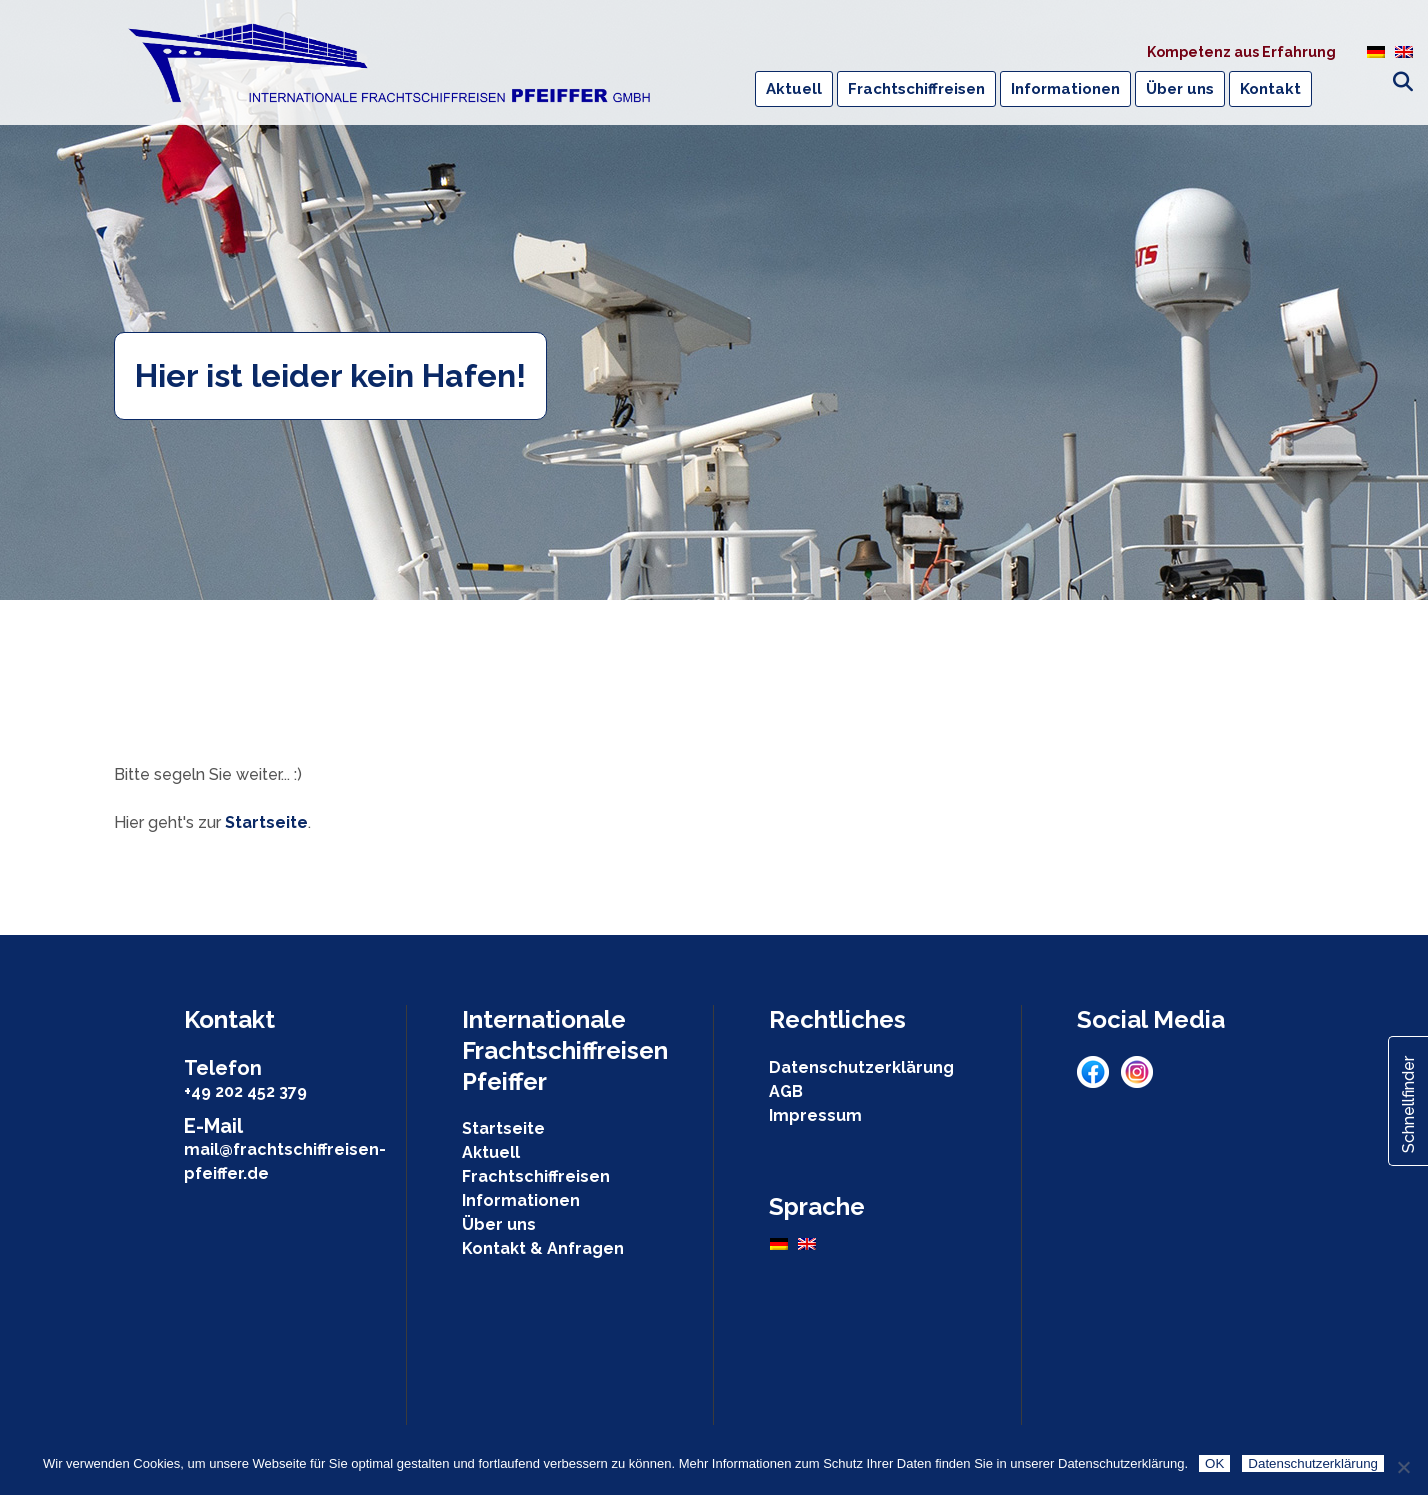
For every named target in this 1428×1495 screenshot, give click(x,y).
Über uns (499, 1224)
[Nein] (1403, 1467)
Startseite (266, 822)
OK (1214, 1463)
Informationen (521, 1200)
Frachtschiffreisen (536, 1176)
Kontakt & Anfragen (543, 1248)
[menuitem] (1376, 51)
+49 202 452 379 (245, 1091)
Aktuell (491, 1152)
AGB (786, 1091)
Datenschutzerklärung (861, 1067)
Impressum (815, 1115)
